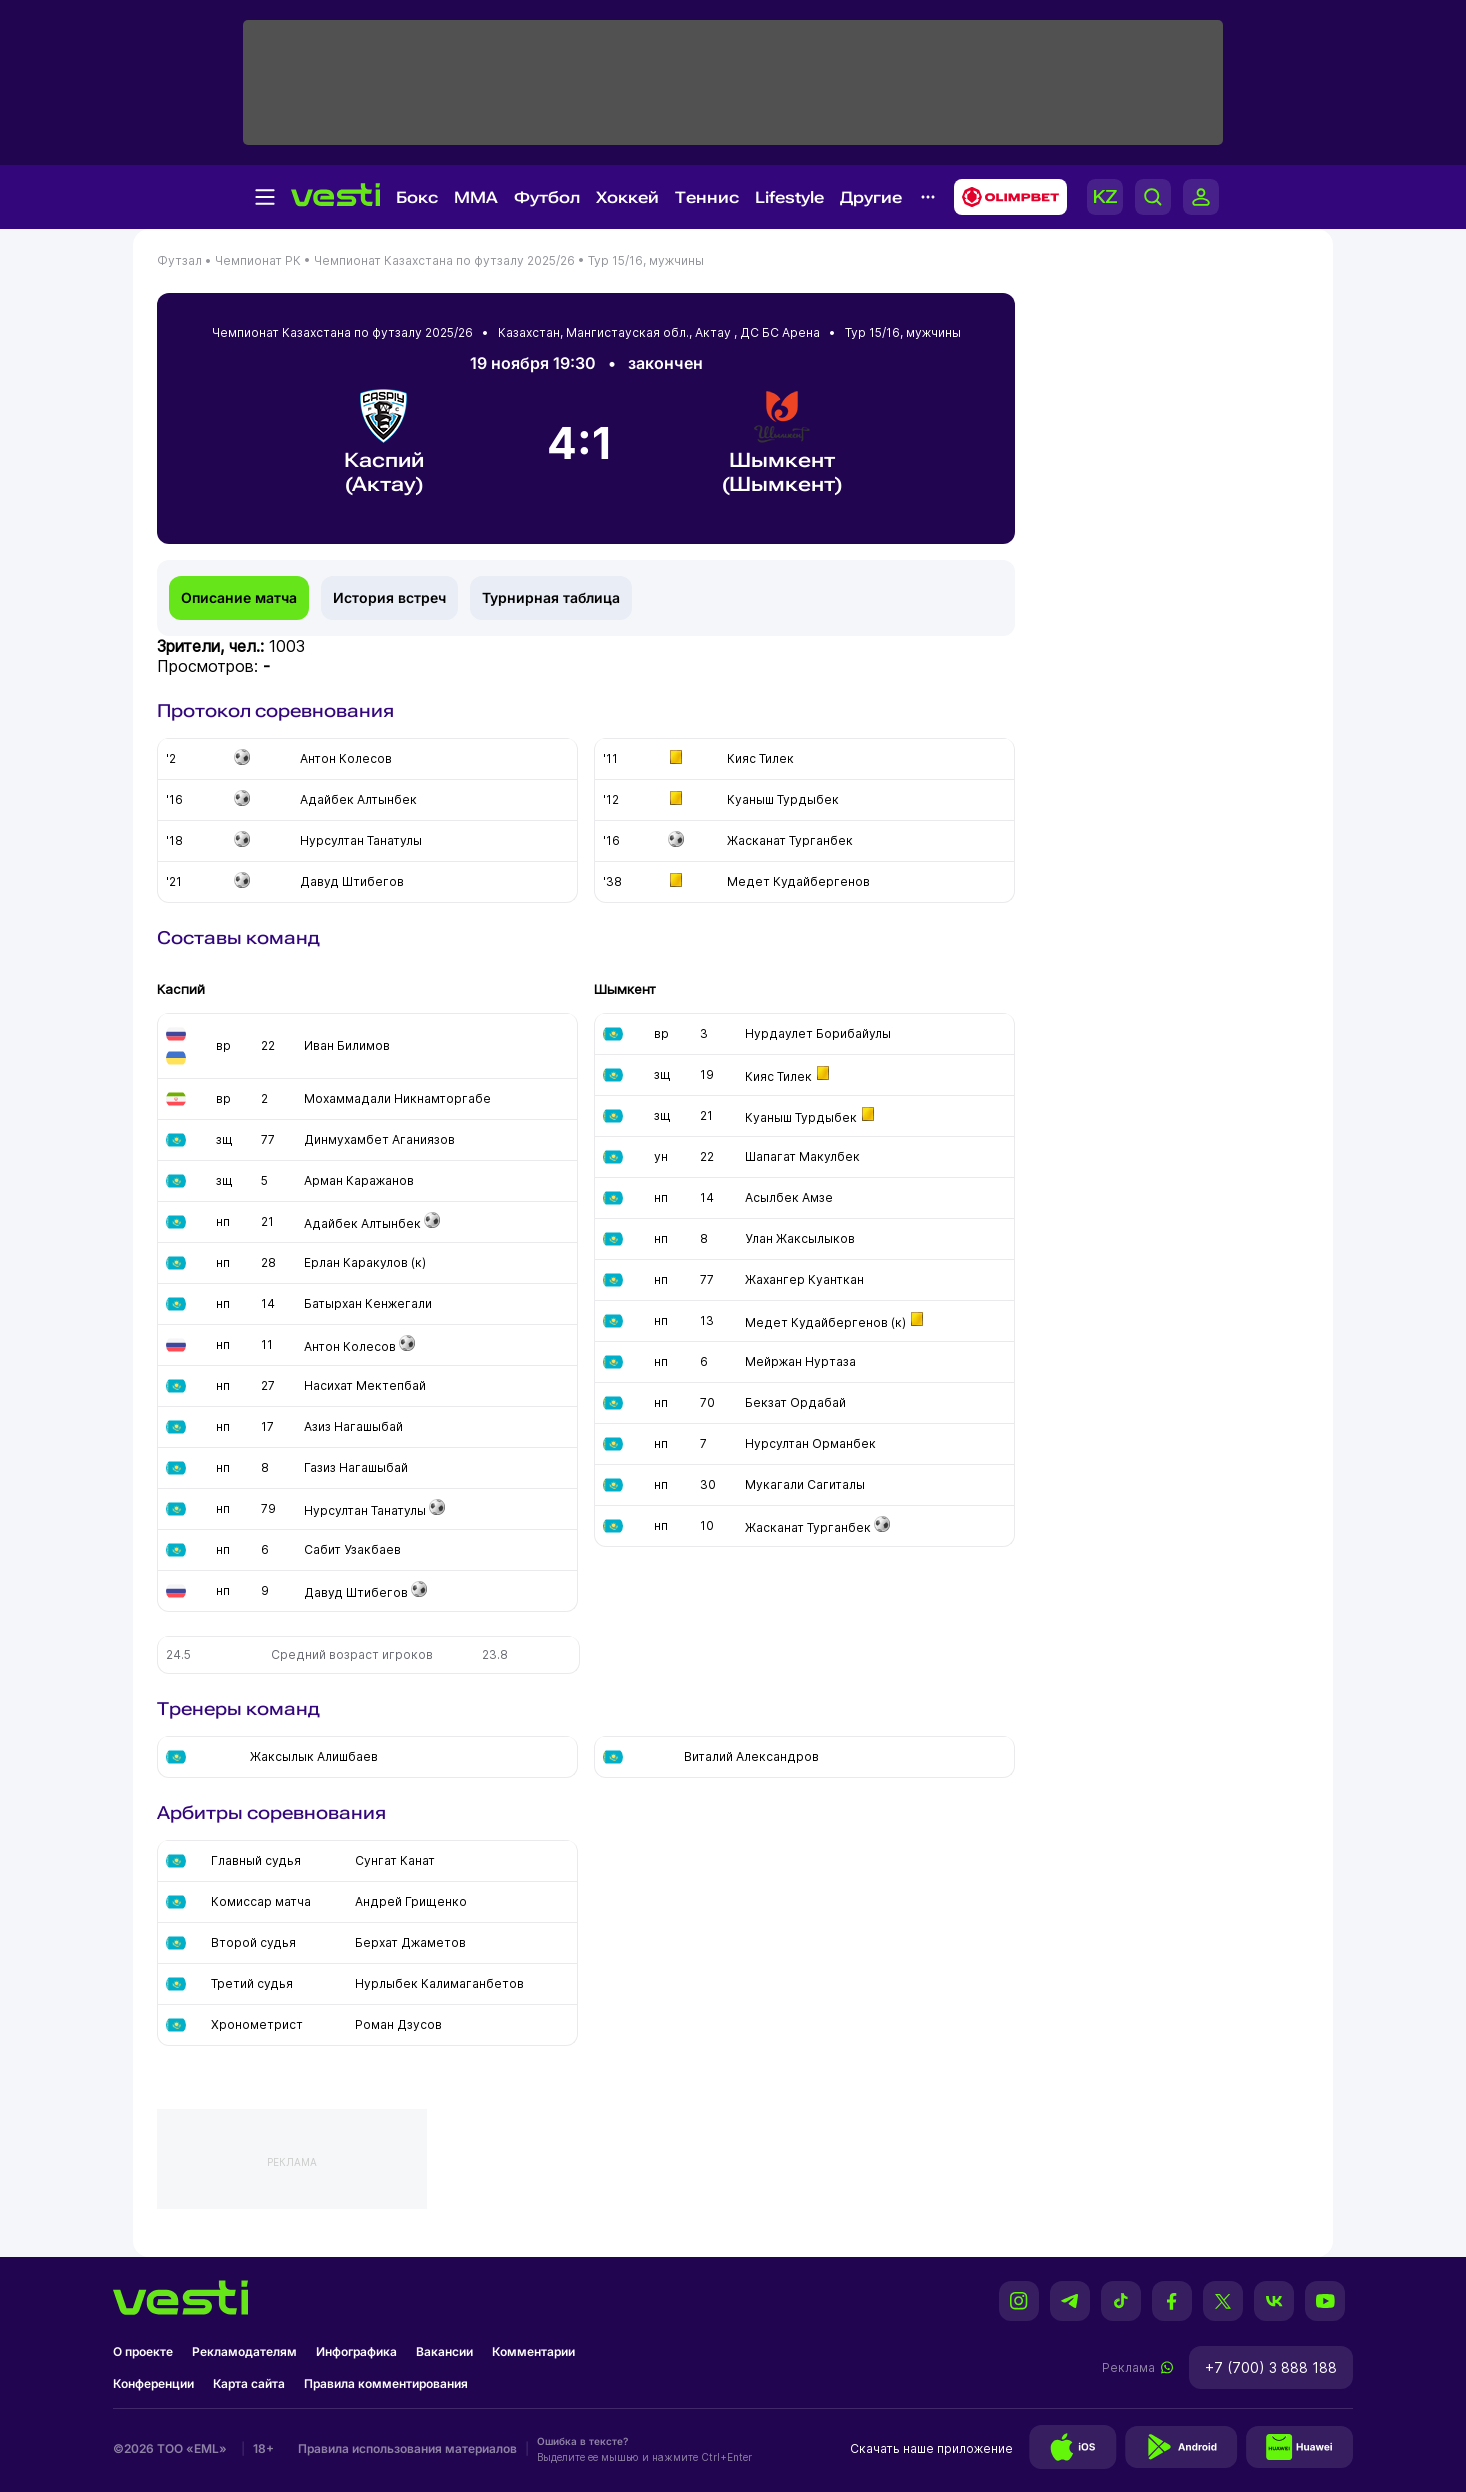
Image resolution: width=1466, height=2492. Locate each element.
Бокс (417, 197)
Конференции (153, 2383)
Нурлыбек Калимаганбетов (439, 1983)
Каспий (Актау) (383, 442)
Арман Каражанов (359, 1180)
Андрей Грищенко (411, 1901)
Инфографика (356, 2351)
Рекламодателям (244, 2351)
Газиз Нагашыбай (356, 1467)
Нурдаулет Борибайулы (818, 1033)
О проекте (143, 2351)
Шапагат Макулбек (802, 1156)
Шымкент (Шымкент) (782, 442)
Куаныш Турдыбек (801, 1117)
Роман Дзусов (398, 2024)
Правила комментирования (386, 2383)
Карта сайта (249, 2383)
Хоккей (627, 197)
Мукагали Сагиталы (805, 1484)
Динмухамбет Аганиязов (379, 1139)
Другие (871, 197)
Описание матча (239, 597)
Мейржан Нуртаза (800, 1361)
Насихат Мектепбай (365, 1385)
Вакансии (444, 2351)
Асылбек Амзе (789, 1197)
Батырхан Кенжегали (368, 1303)
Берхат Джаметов (410, 1942)
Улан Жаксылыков (800, 1238)
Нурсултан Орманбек (810, 1443)
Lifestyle (789, 197)
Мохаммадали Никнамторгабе (397, 1098)
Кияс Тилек (778, 1076)
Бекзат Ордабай (795, 1402)
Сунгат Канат (395, 1860)
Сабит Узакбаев (352, 1549)
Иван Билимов (347, 1045)
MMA (476, 197)
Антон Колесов (350, 1346)
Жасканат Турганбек (808, 1527)
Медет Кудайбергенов (816, 1322)
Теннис (707, 197)
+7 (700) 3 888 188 (1271, 2367)
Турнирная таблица (551, 597)
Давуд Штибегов (356, 1592)
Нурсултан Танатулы (365, 1510)
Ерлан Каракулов (356, 1262)
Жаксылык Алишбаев (314, 1756)
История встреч (389, 597)
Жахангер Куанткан (804, 1279)
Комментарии (533, 2351)
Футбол (547, 197)
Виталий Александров (751, 1756)
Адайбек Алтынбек (362, 1223)
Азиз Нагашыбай (353, 1426)
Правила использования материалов (407, 2448)
